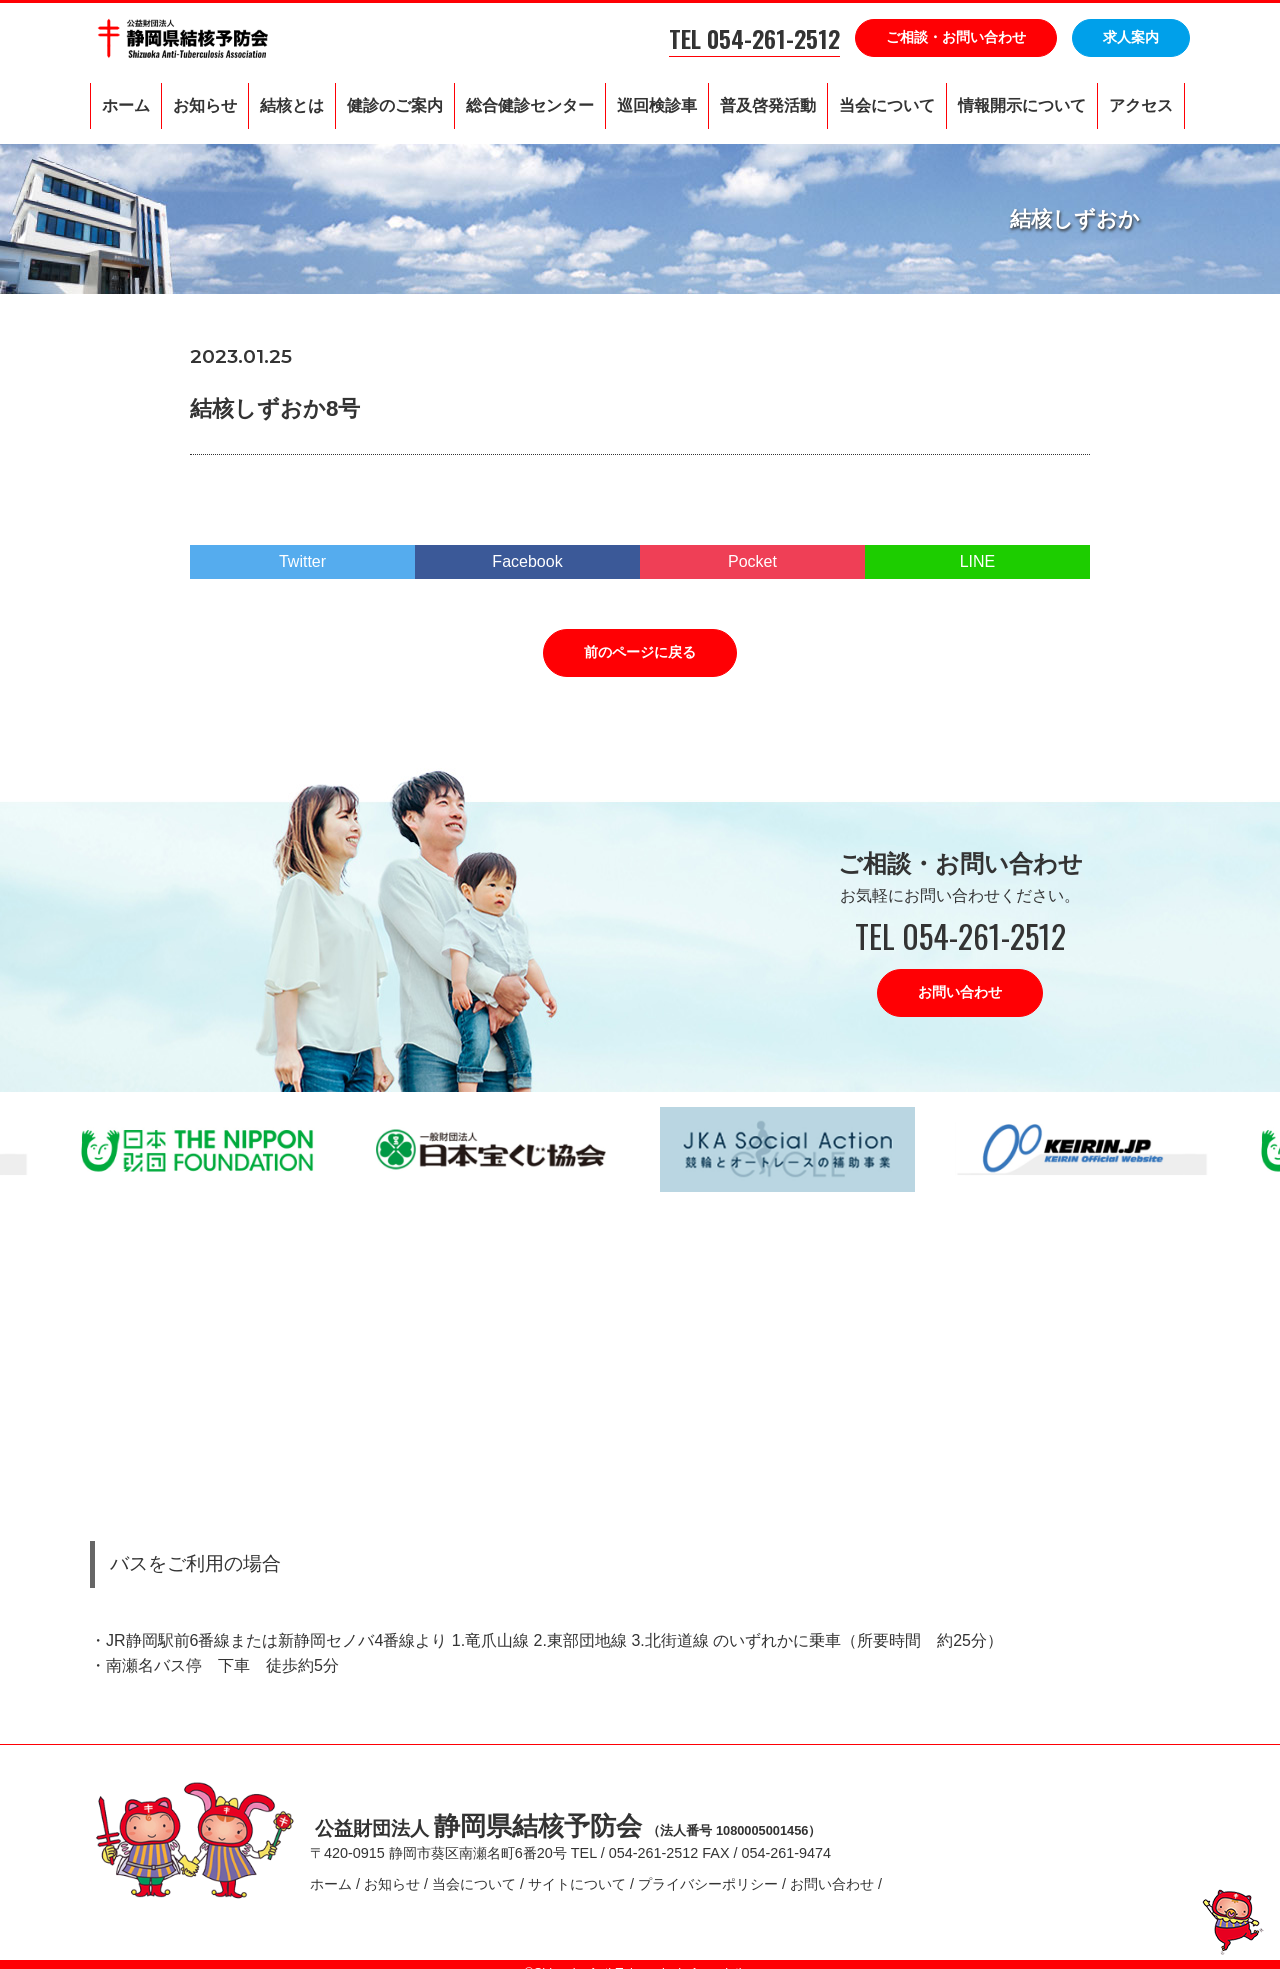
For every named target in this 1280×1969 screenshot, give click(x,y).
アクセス (1141, 105)
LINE (978, 561)
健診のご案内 (395, 105)
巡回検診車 (657, 105)
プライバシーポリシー (708, 1876)
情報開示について (1022, 105)
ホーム (126, 105)
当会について (887, 105)
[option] (492, 1149)
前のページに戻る (640, 652)
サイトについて (577, 1876)
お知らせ (205, 105)
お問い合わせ (960, 992)
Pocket (752, 561)
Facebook (527, 561)
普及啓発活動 (768, 105)
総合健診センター (530, 105)
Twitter (302, 561)
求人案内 (1131, 37)
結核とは (292, 105)
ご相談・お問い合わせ (956, 37)
